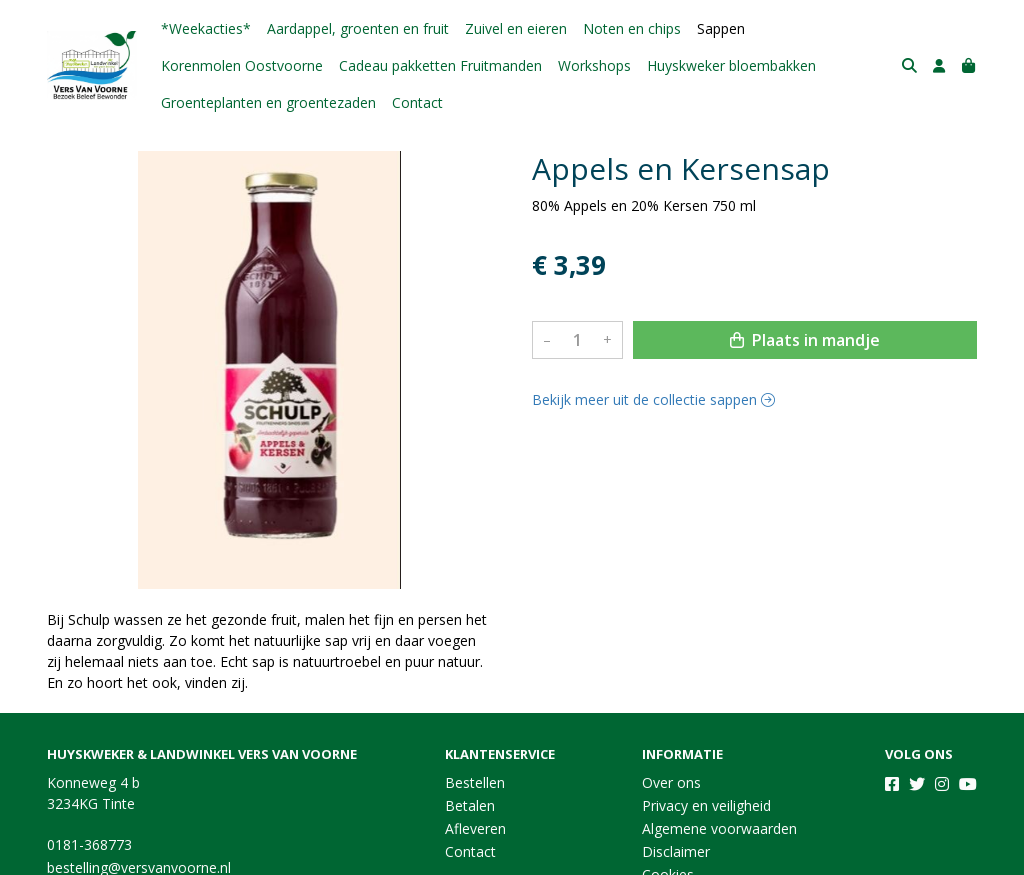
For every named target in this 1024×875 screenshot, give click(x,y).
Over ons (671, 782)
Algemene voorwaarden (719, 828)
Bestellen (475, 782)
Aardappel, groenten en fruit (358, 28)
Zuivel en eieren (516, 28)
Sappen (721, 28)
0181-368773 (89, 844)
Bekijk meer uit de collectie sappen (653, 399)
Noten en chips (632, 28)
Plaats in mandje (805, 340)
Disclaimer (676, 851)
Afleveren (475, 828)
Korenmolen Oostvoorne (242, 65)
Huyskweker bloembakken (731, 65)
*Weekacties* (206, 28)
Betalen (470, 805)
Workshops (594, 65)
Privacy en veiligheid (706, 805)
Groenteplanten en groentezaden (268, 102)
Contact (417, 102)
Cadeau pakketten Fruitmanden (440, 65)
